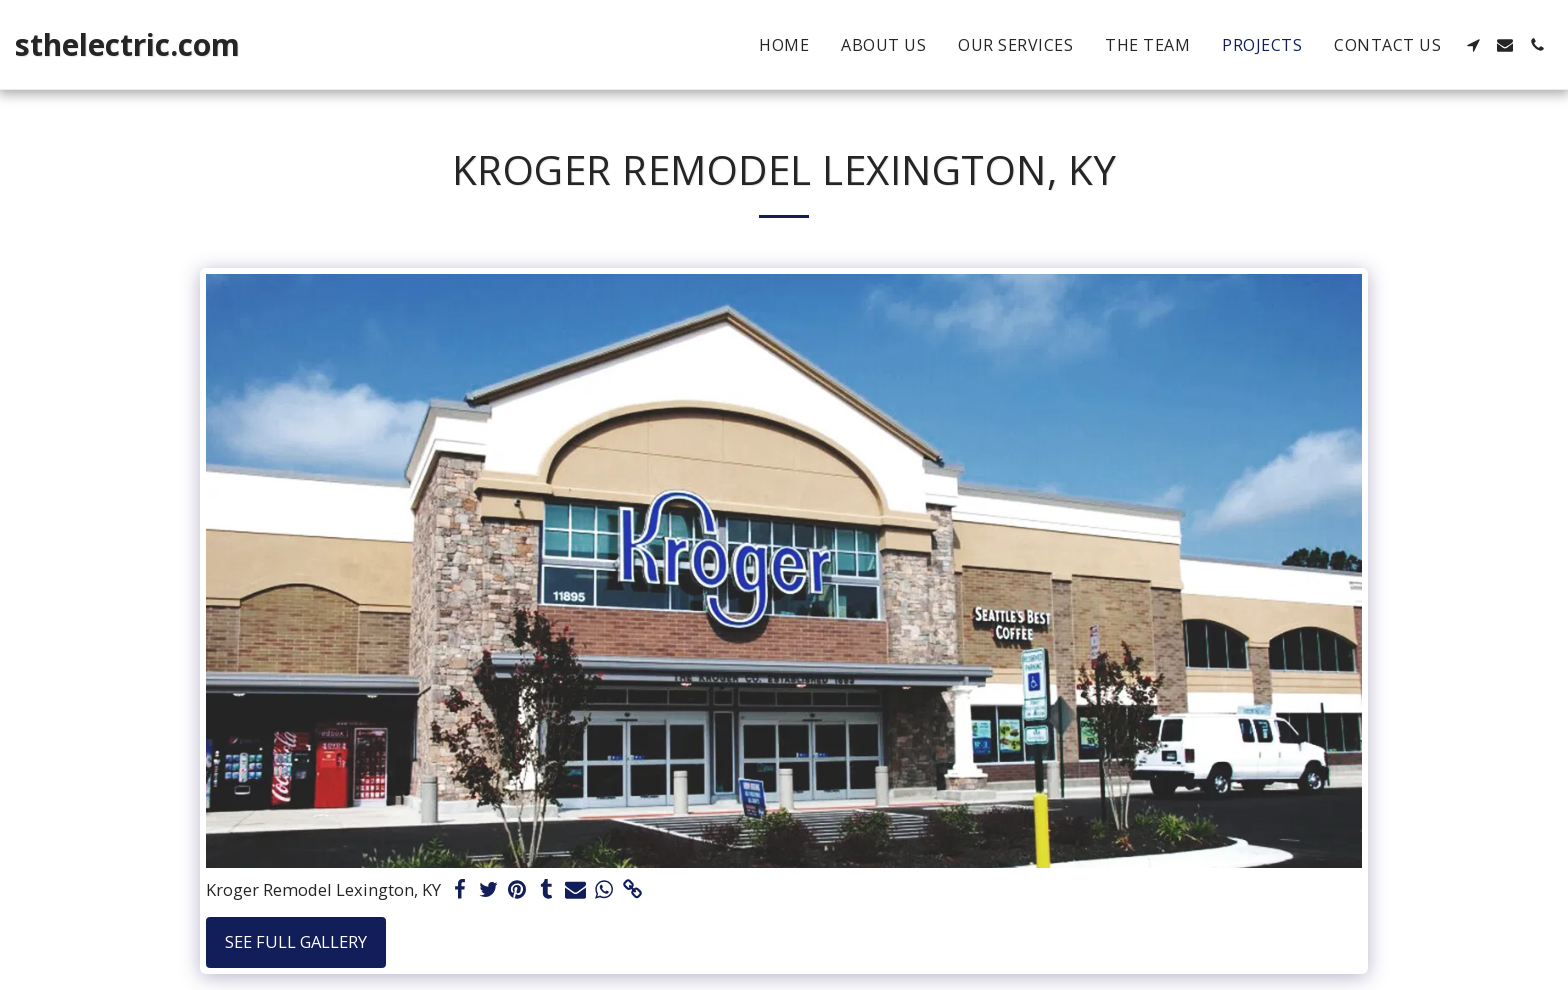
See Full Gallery (296, 941)
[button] (1473, 45)
